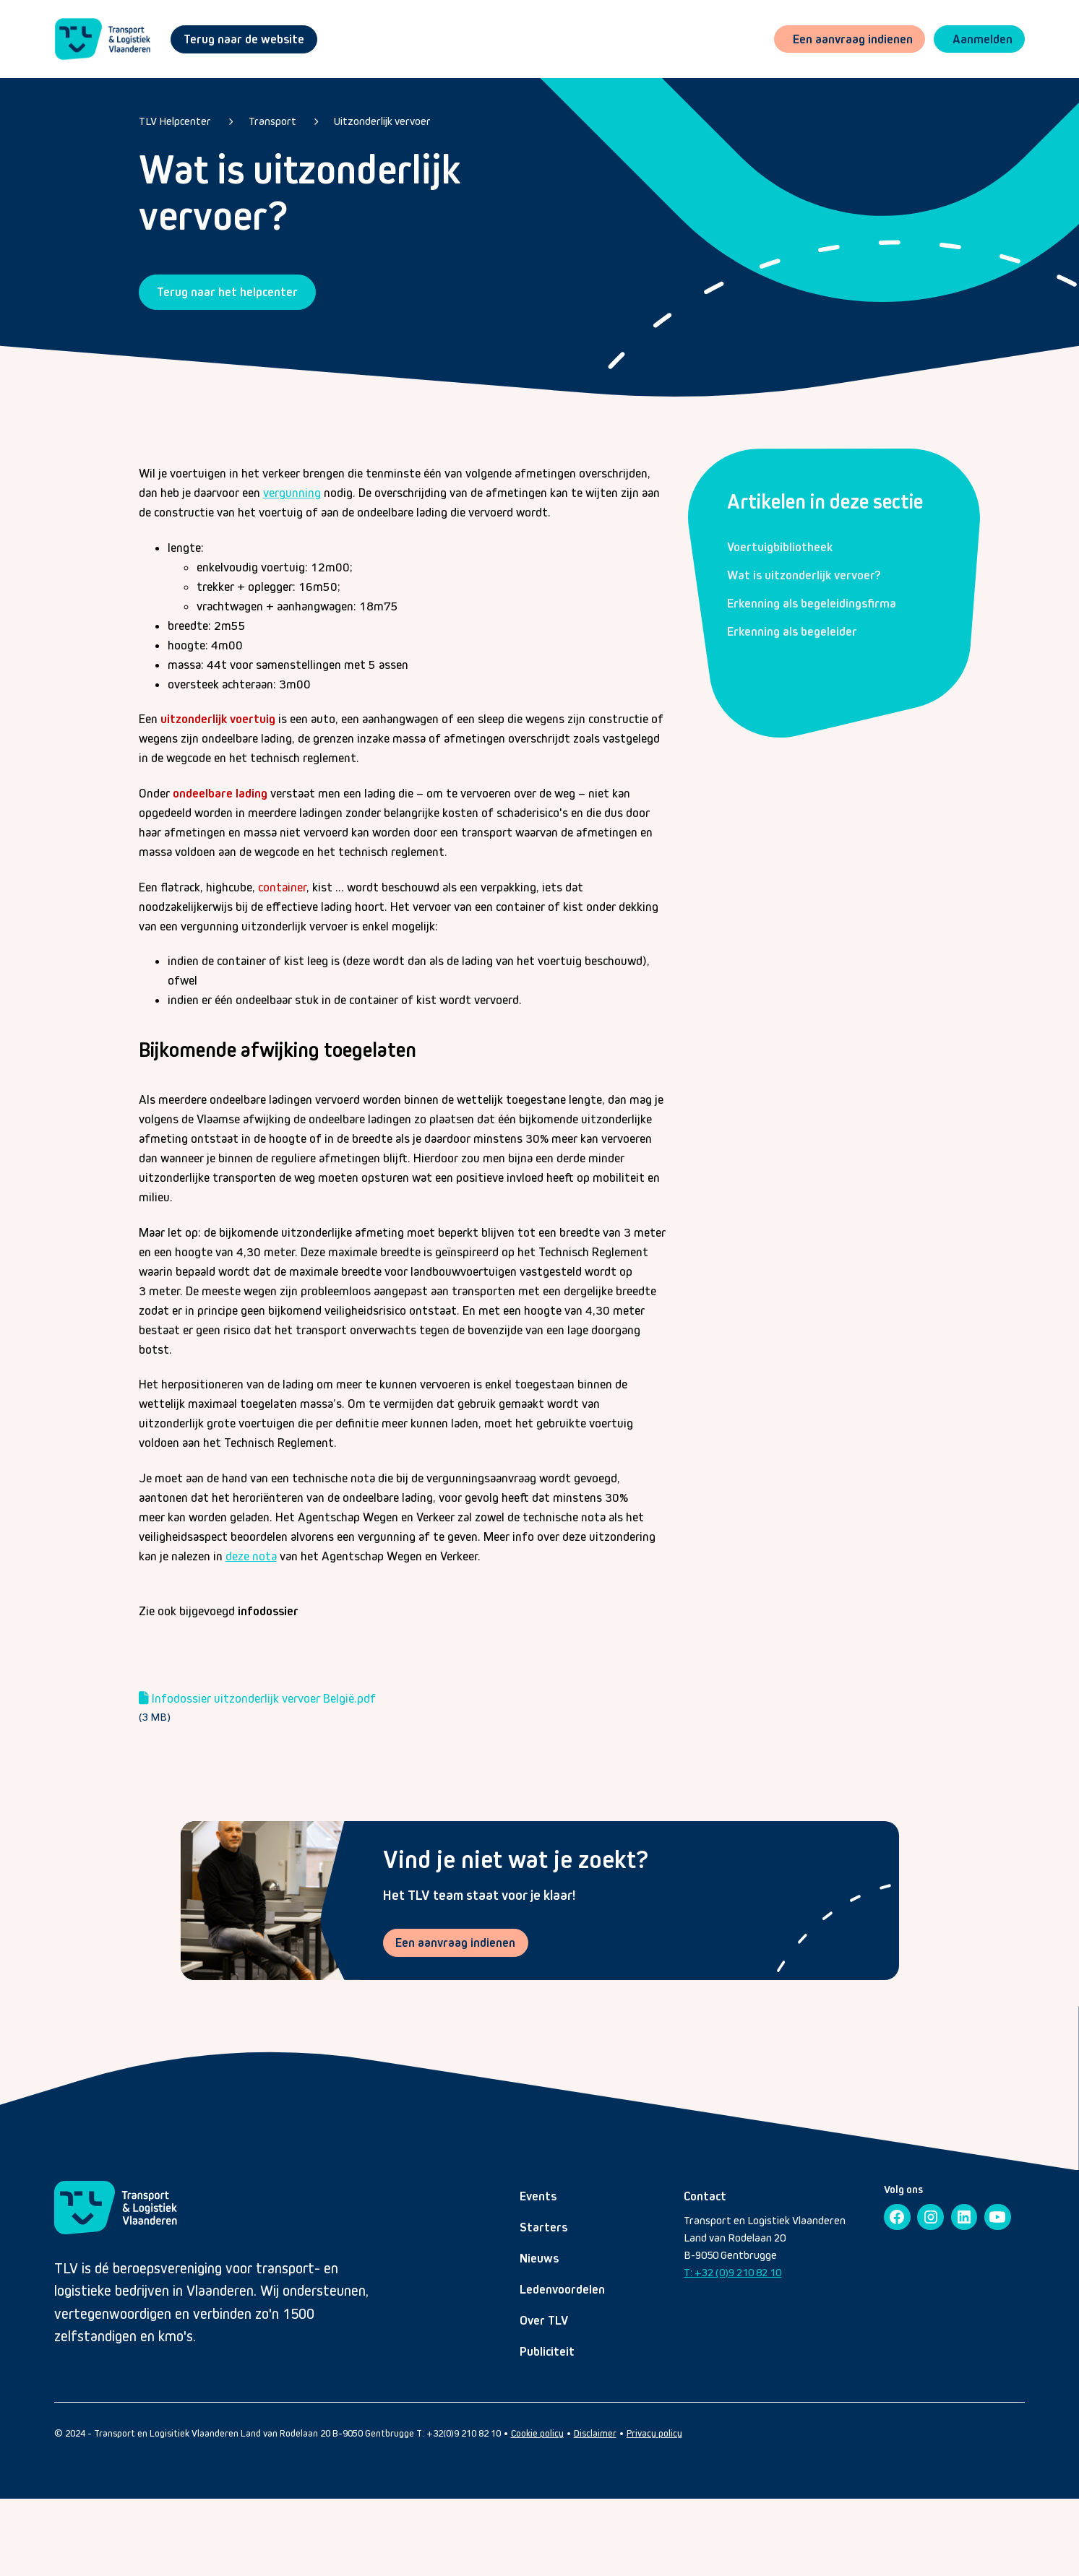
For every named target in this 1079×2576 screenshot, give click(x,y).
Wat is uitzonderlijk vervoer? (804, 575)
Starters (543, 2227)
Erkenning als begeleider (792, 631)
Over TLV (544, 2320)
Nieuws (539, 2258)
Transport (272, 121)
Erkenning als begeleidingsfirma (811, 603)
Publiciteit (547, 2351)
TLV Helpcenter (175, 121)
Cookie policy (537, 2433)
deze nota (251, 1556)
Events (538, 2196)
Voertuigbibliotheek (780, 547)
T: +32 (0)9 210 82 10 (732, 2272)
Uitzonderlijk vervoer (382, 121)
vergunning (292, 493)
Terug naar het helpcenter (227, 292)
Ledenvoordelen (562, 2289)
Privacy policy (654, 2433)
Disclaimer (595, 2433)
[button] (979, 39)
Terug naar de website (244, 39)
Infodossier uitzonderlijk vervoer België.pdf (264, 1698)
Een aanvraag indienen (456, 1942)
